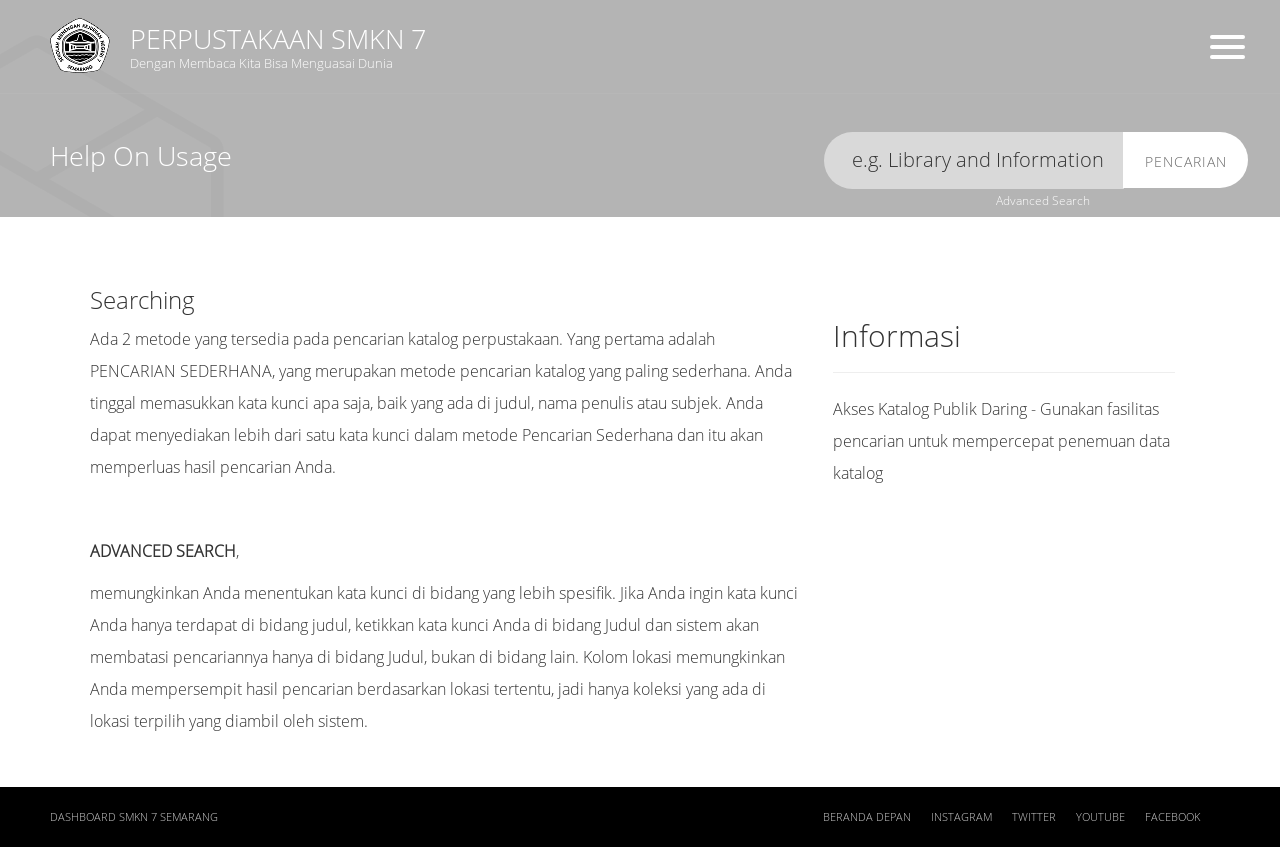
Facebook (1172, 817)
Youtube (1100, 817)
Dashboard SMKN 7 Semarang (134, 817)
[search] (974, 160)
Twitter (1034, 817)
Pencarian (1186, 161)
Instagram (961, 817)
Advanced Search (1043, 200)
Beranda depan (867, 817)
